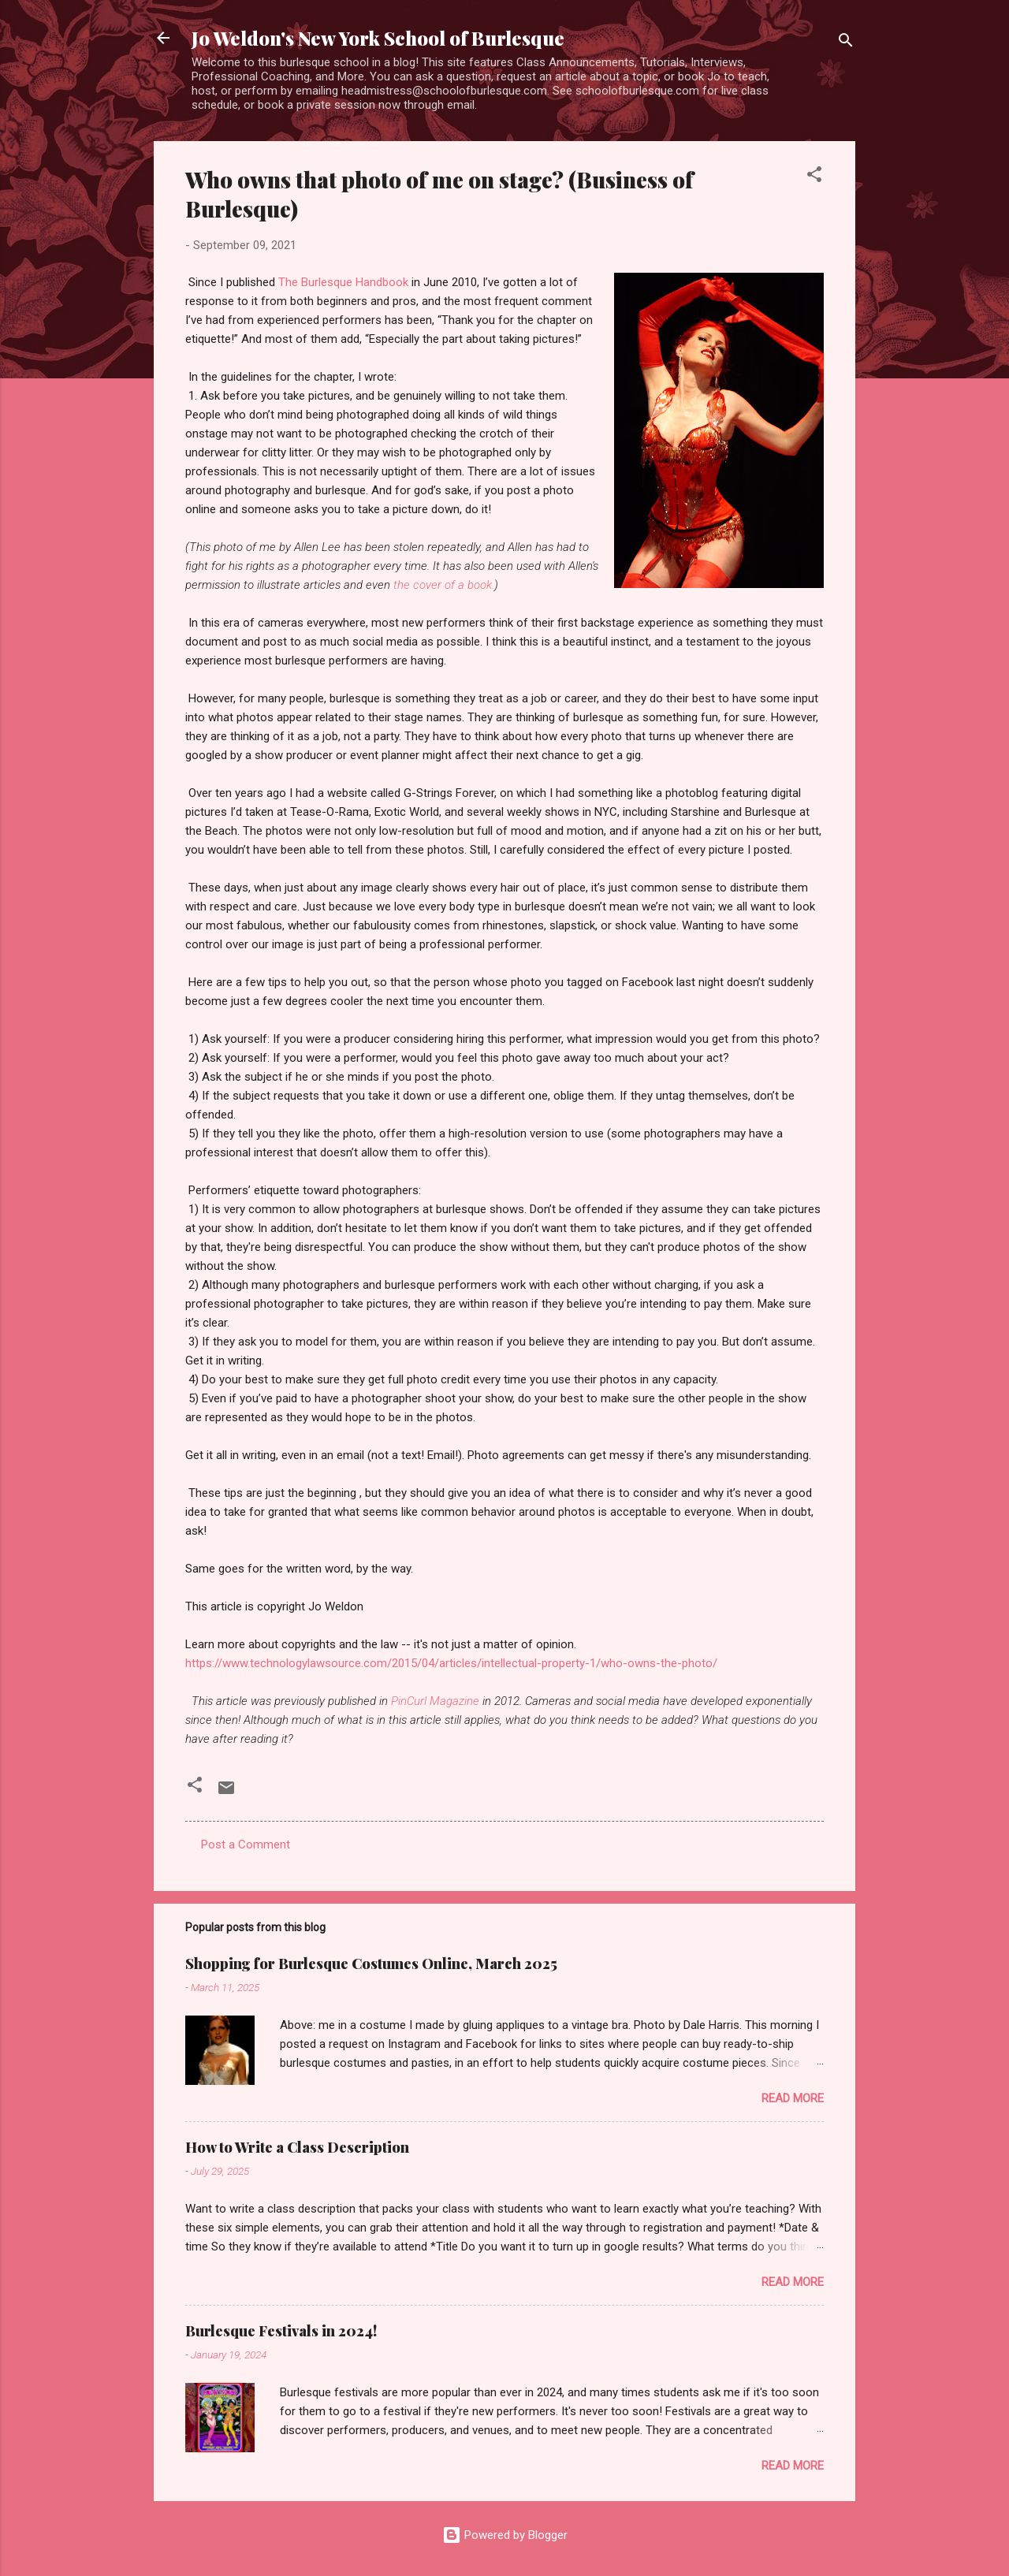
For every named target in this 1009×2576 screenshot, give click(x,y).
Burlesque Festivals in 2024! (281, 2330)
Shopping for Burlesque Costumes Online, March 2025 (371, 1963)
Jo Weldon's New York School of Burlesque (378, 37)
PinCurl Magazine (435, 1701)
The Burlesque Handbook (343, 282)
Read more (792, 2098)
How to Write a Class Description (297, 2147)
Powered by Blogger (505, 2535)
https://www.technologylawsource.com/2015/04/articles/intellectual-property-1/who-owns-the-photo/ (451, 1663)
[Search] (845, 43)
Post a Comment (245, 1844)
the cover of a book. (443, 585)
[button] (814, 177)
